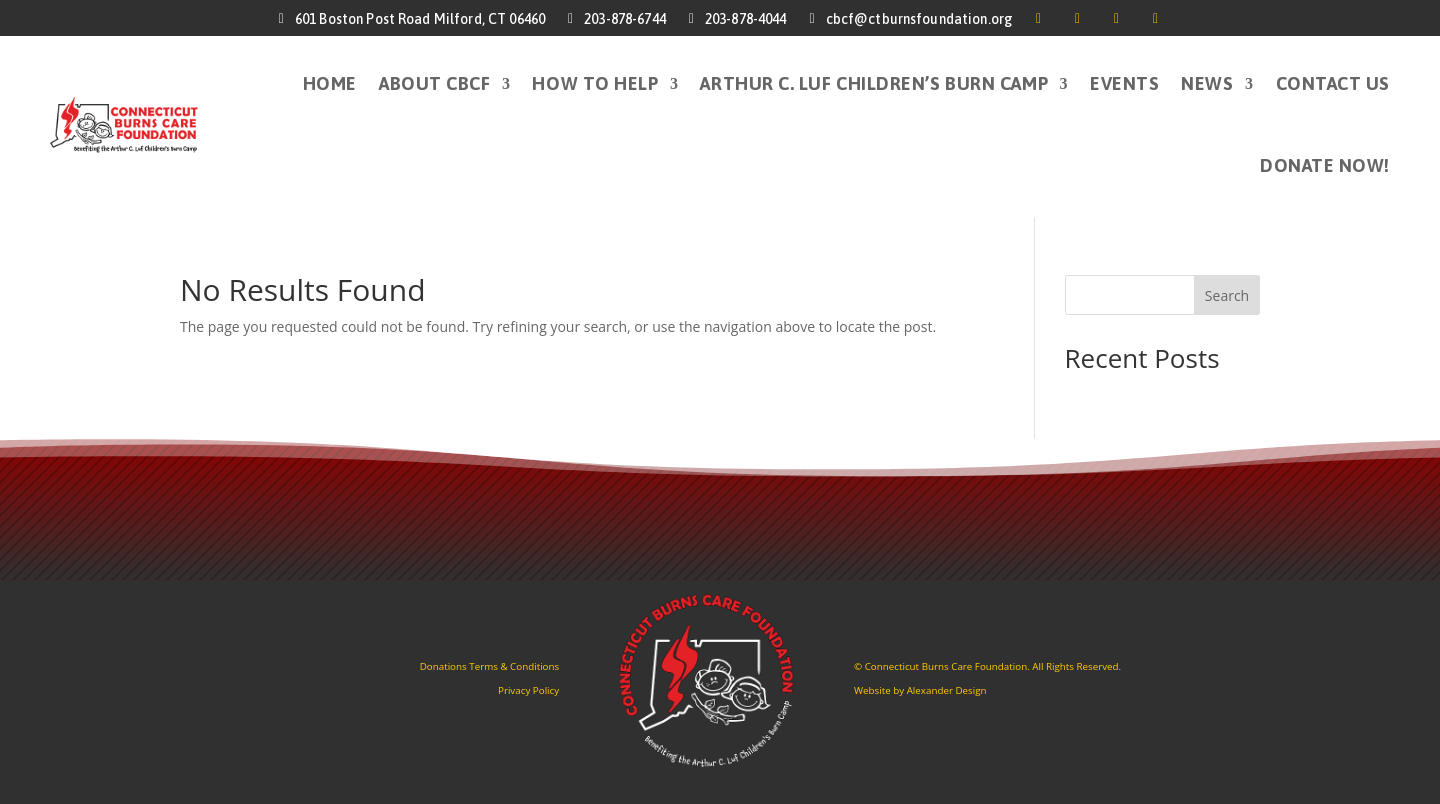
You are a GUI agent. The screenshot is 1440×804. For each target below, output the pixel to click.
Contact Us (1333, 83)
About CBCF (434, 83)
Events (1124, 83)
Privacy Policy (528, 690)
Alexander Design (947, 690)
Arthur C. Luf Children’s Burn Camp (874, 83)
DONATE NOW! (1325, 165)
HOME (330, 83)
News (1207, 83)
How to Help (595, 83)
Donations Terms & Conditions (489, 666)
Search (1227, 295)
